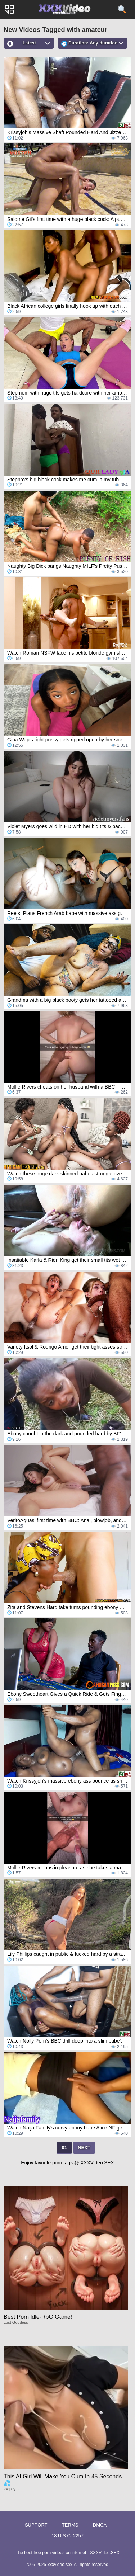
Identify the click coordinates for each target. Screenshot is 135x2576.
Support (36, 2525)
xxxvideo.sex (60, 2564)
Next (84, 2147)
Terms (70, 2525)
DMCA (100, 2525)
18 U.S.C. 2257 (67, 2535)
